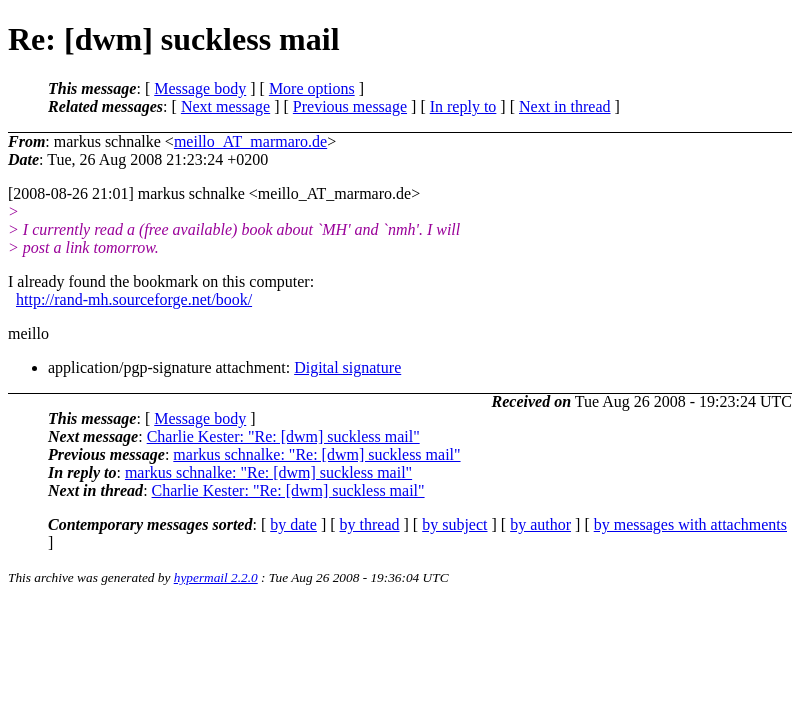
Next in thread (565, 106)
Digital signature (347, 367)
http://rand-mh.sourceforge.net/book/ (134, 299)
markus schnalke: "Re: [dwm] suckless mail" (316, 454)
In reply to (463, 106)
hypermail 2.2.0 (216, 577)
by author (540, 524)
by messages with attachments (690, 524)
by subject (454, 524)
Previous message (350, 106)
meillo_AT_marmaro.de (250, 141)
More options (312, 88)
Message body (200, 88)
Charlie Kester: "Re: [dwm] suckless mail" (283, 436)
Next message (225, 106)
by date (293, 524)
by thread (370, 524)
